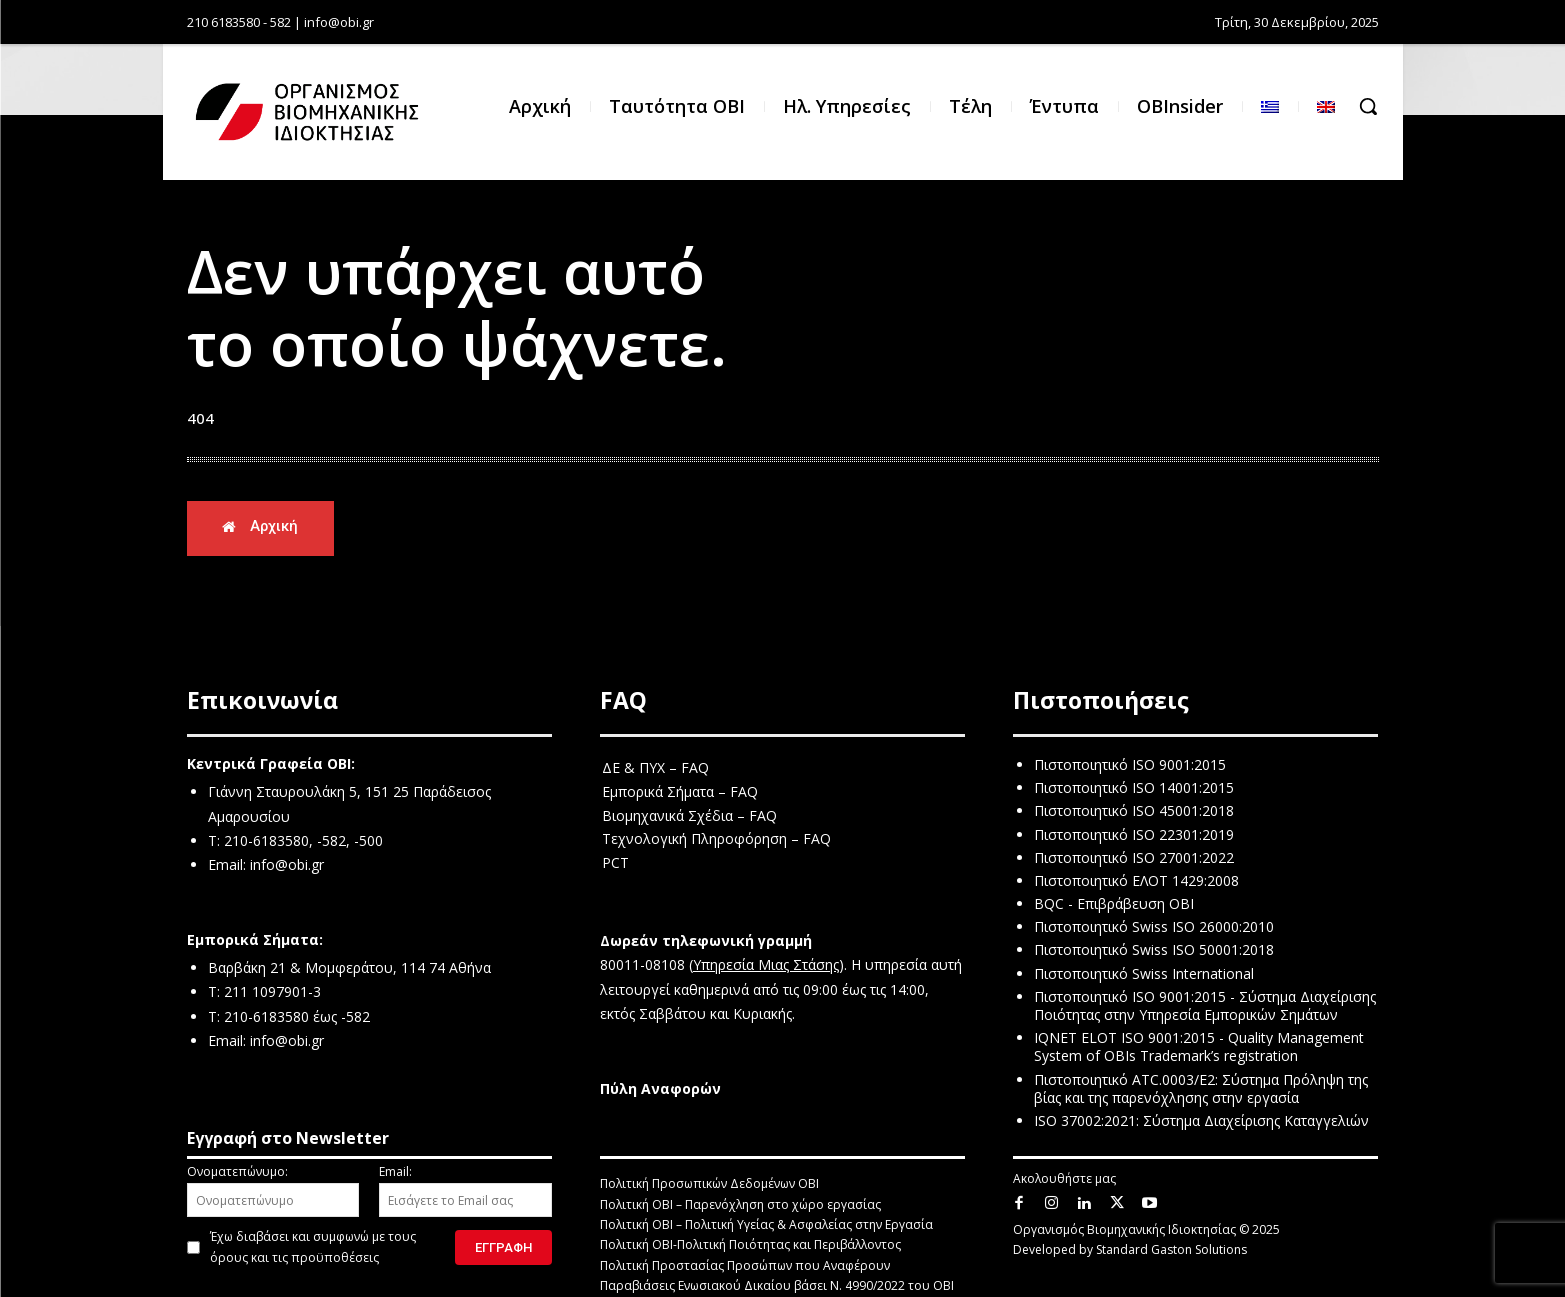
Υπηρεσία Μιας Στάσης (766, 965)
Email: (465, 1190)
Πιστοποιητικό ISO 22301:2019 (1134, 834)
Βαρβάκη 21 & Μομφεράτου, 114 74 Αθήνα (349, 967)
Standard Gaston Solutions (1171, 1250)
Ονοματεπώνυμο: (273, 1190)
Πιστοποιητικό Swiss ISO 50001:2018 (1154, 950)
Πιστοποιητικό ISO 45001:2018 (1134, 811)
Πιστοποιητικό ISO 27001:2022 (1134, 857)
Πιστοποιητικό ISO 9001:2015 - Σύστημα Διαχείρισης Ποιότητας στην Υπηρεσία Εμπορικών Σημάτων (1205, 1005)
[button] (1368, 106)
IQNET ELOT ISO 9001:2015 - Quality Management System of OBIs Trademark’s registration (1199, 1047)
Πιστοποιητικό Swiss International (1144, 973)
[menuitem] (1270, 106)
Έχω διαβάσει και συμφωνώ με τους (313, 1247)
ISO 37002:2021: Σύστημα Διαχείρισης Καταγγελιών (1201, 1120)
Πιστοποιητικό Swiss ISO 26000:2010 (1154, 927)
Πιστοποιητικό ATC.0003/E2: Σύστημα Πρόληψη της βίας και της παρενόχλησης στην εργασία (1201, 1088)
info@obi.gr (287, 865)
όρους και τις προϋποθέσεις (294, 1257)
